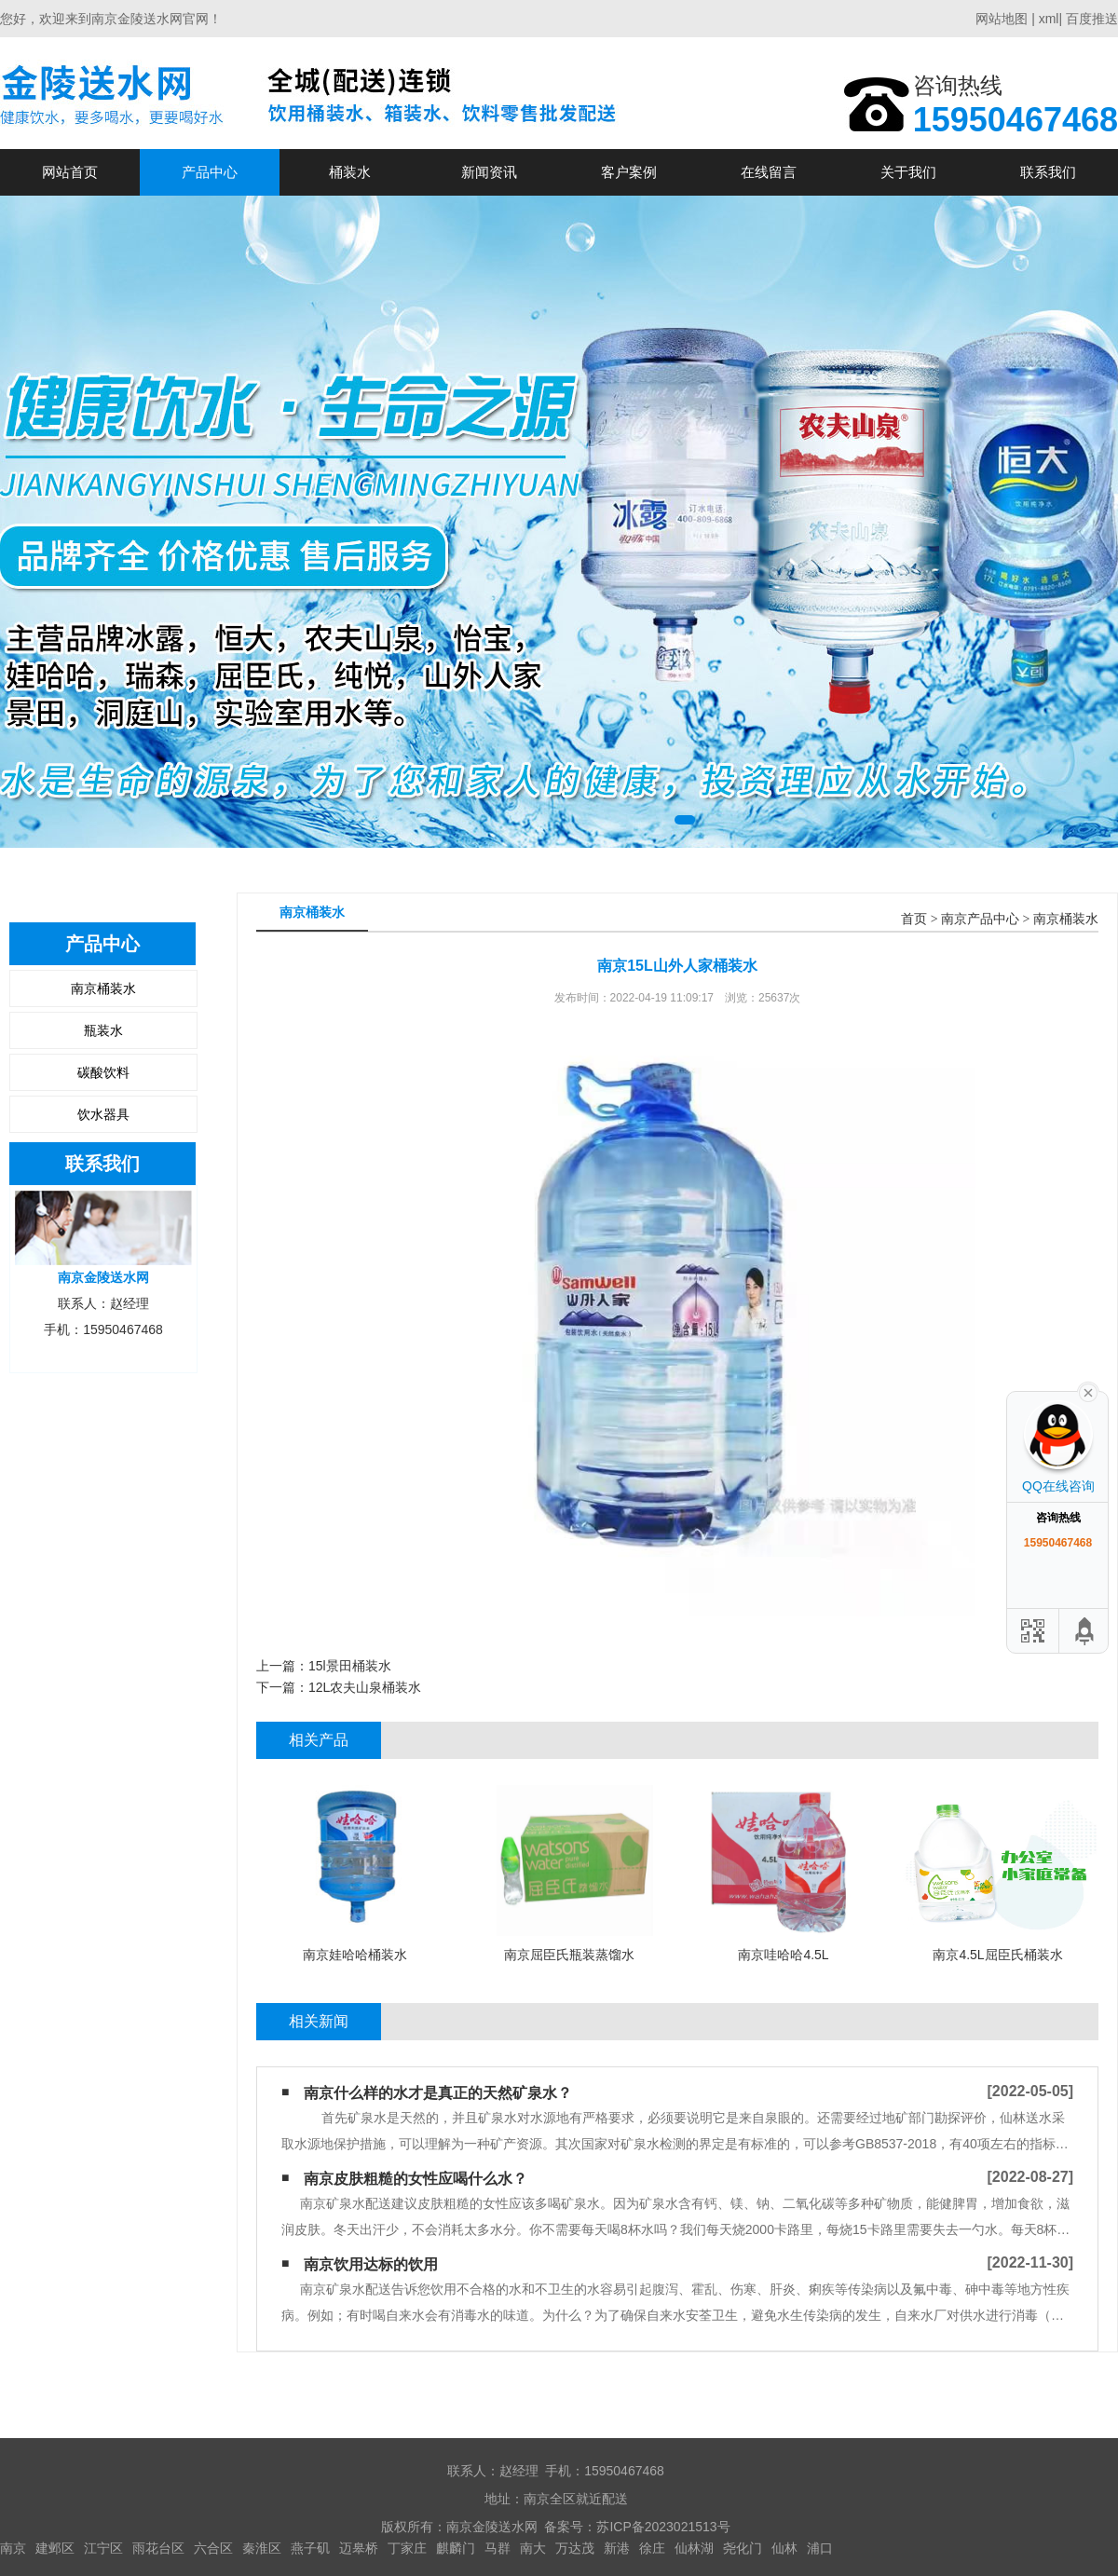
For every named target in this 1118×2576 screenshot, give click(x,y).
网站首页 (70, 172)
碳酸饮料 (103, 1072)
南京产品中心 (980, 919)
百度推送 (1092, 18)
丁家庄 (407, 2548)
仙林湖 (694, 2548)
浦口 (820, 2548)
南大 (533, 2548)
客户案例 (629, 172)
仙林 (784, 2548)
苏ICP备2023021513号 (662, 2526)
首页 (914, 919)
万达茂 (574, 2548)
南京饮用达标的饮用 (371, 2264)
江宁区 (103, 2548)
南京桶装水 (103, 988)
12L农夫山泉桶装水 (364, 1687)
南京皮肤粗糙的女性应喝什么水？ (415, 2179)
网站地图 (1001, 18)
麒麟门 (455, 2548)
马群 (497, 2548)
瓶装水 (103, 1030)
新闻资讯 (489, 172)
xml (1049, 18)
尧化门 (742, 2548)
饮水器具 (103, 1114)
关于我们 (908, 172)
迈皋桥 (358, 2548)
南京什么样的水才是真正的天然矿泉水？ (438, 2093)
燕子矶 (310, 2548)
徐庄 (652, 2548)
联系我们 (1048, 172)
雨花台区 (158, 2548)
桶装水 (350, 172)
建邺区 (55, 2548)
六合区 (213, 2548)
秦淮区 (261, 2548)
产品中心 (210, 172)
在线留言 (769, 172)
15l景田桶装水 (349, 1665)
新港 (617, 2548)
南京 (13, 2548)
